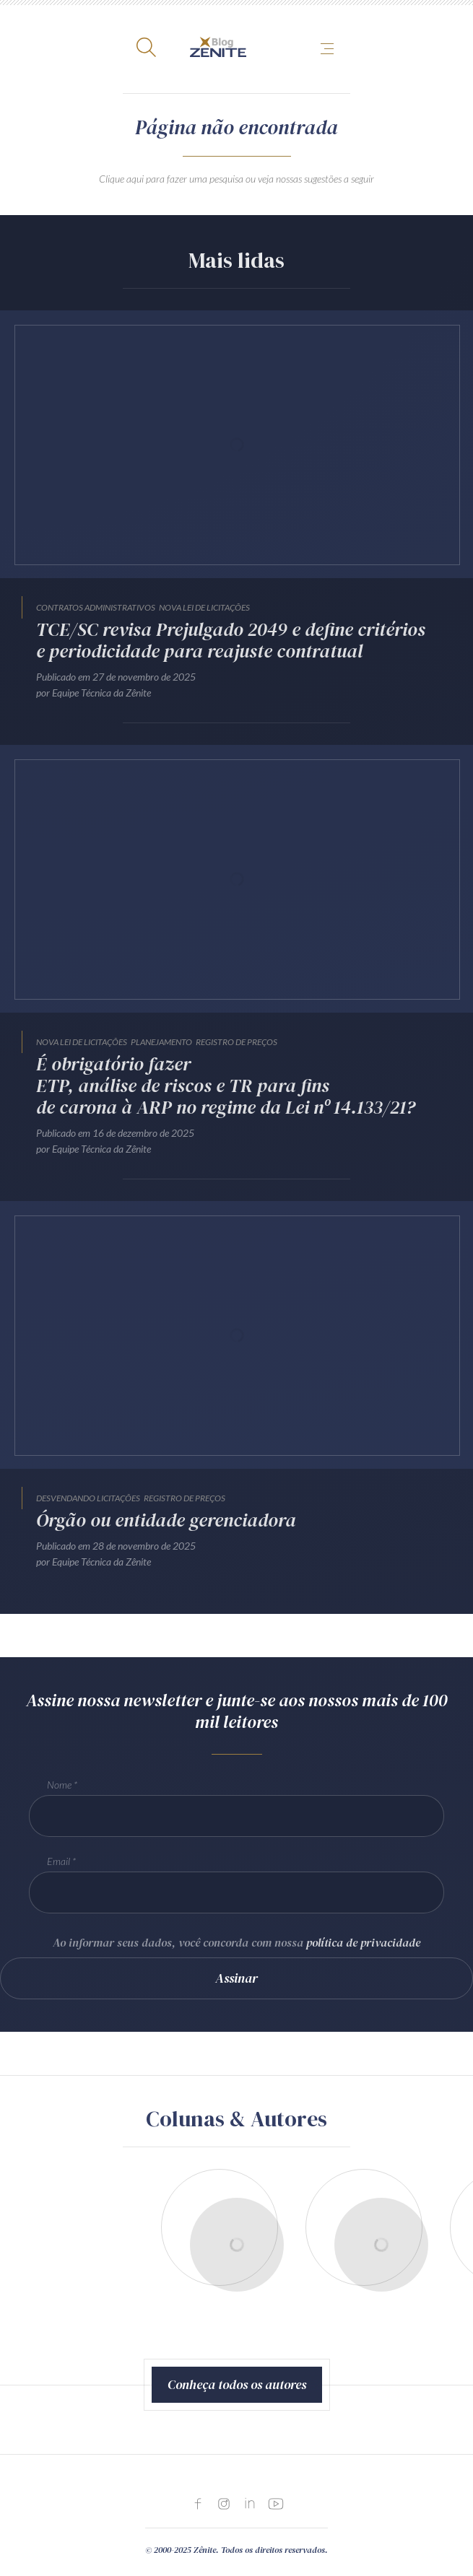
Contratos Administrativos (95, 607)
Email (58, 1861)
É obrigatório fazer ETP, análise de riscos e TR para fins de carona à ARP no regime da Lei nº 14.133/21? (225, 1085)
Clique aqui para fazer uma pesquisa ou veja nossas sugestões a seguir (236, 179)
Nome (59, 1784)
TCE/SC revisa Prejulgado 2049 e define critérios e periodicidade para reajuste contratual (230, 640)
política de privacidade (363, 1942)
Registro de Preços (236, 1041)
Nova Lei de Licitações (204, 607)
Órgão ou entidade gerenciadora (166, 1520)
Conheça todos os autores (237, 2384)
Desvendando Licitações (88, 1498)
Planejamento (161, 1041)
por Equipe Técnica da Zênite (93, 692)
